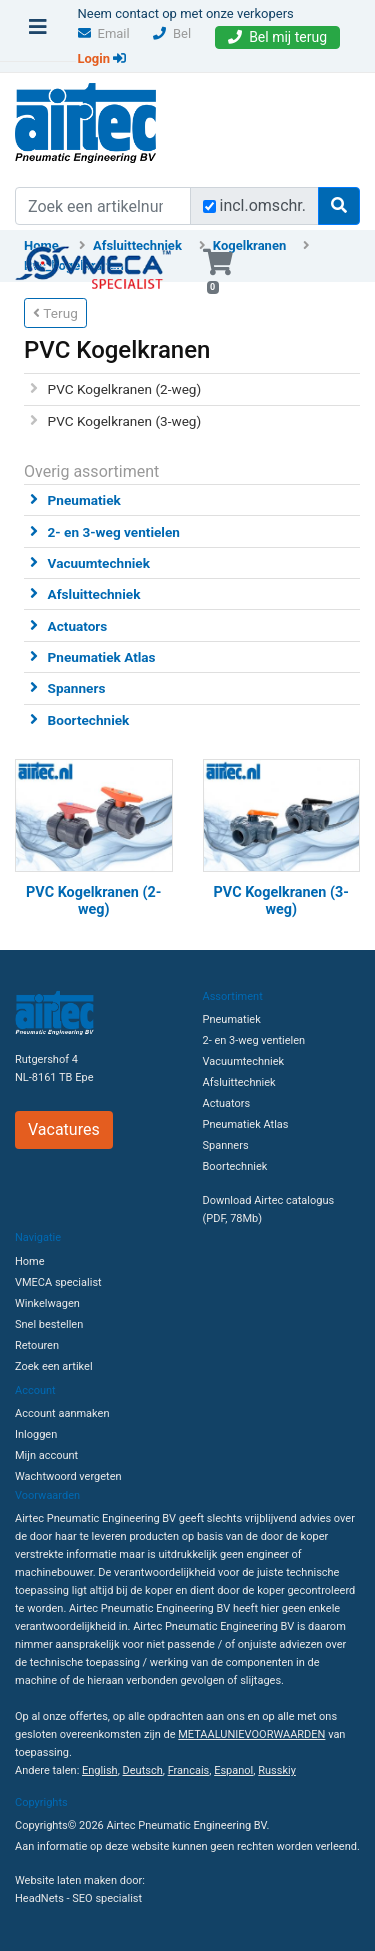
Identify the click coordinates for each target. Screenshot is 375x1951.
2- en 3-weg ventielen (114, 532)
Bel (172, 33)
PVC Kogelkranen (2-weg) (125, 389)
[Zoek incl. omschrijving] (209, 206)
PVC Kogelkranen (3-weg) (125, 421)
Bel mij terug (277, 37)
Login (102, 58)
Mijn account (46, 1455)
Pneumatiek (84, 500)
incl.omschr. (263, 205)
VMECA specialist (58, 1282)
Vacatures (64, 1129)
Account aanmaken (62, 1413)
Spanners (77, 688)
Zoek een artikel (54, 1366)
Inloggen (36, 1434)
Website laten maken (66, 1880)
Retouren (37, 1345)
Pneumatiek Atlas (102, 657)
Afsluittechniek (94, 594)
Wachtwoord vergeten (68, 1476)
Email (104, 33)
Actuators (78, 626)
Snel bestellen (49, 1324)
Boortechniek (89, 720)
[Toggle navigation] (38, 32)
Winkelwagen (47, 1303)
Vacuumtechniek (99, 563)
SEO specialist (107, 1898)
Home (30, 1261)
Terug (55, 313)
